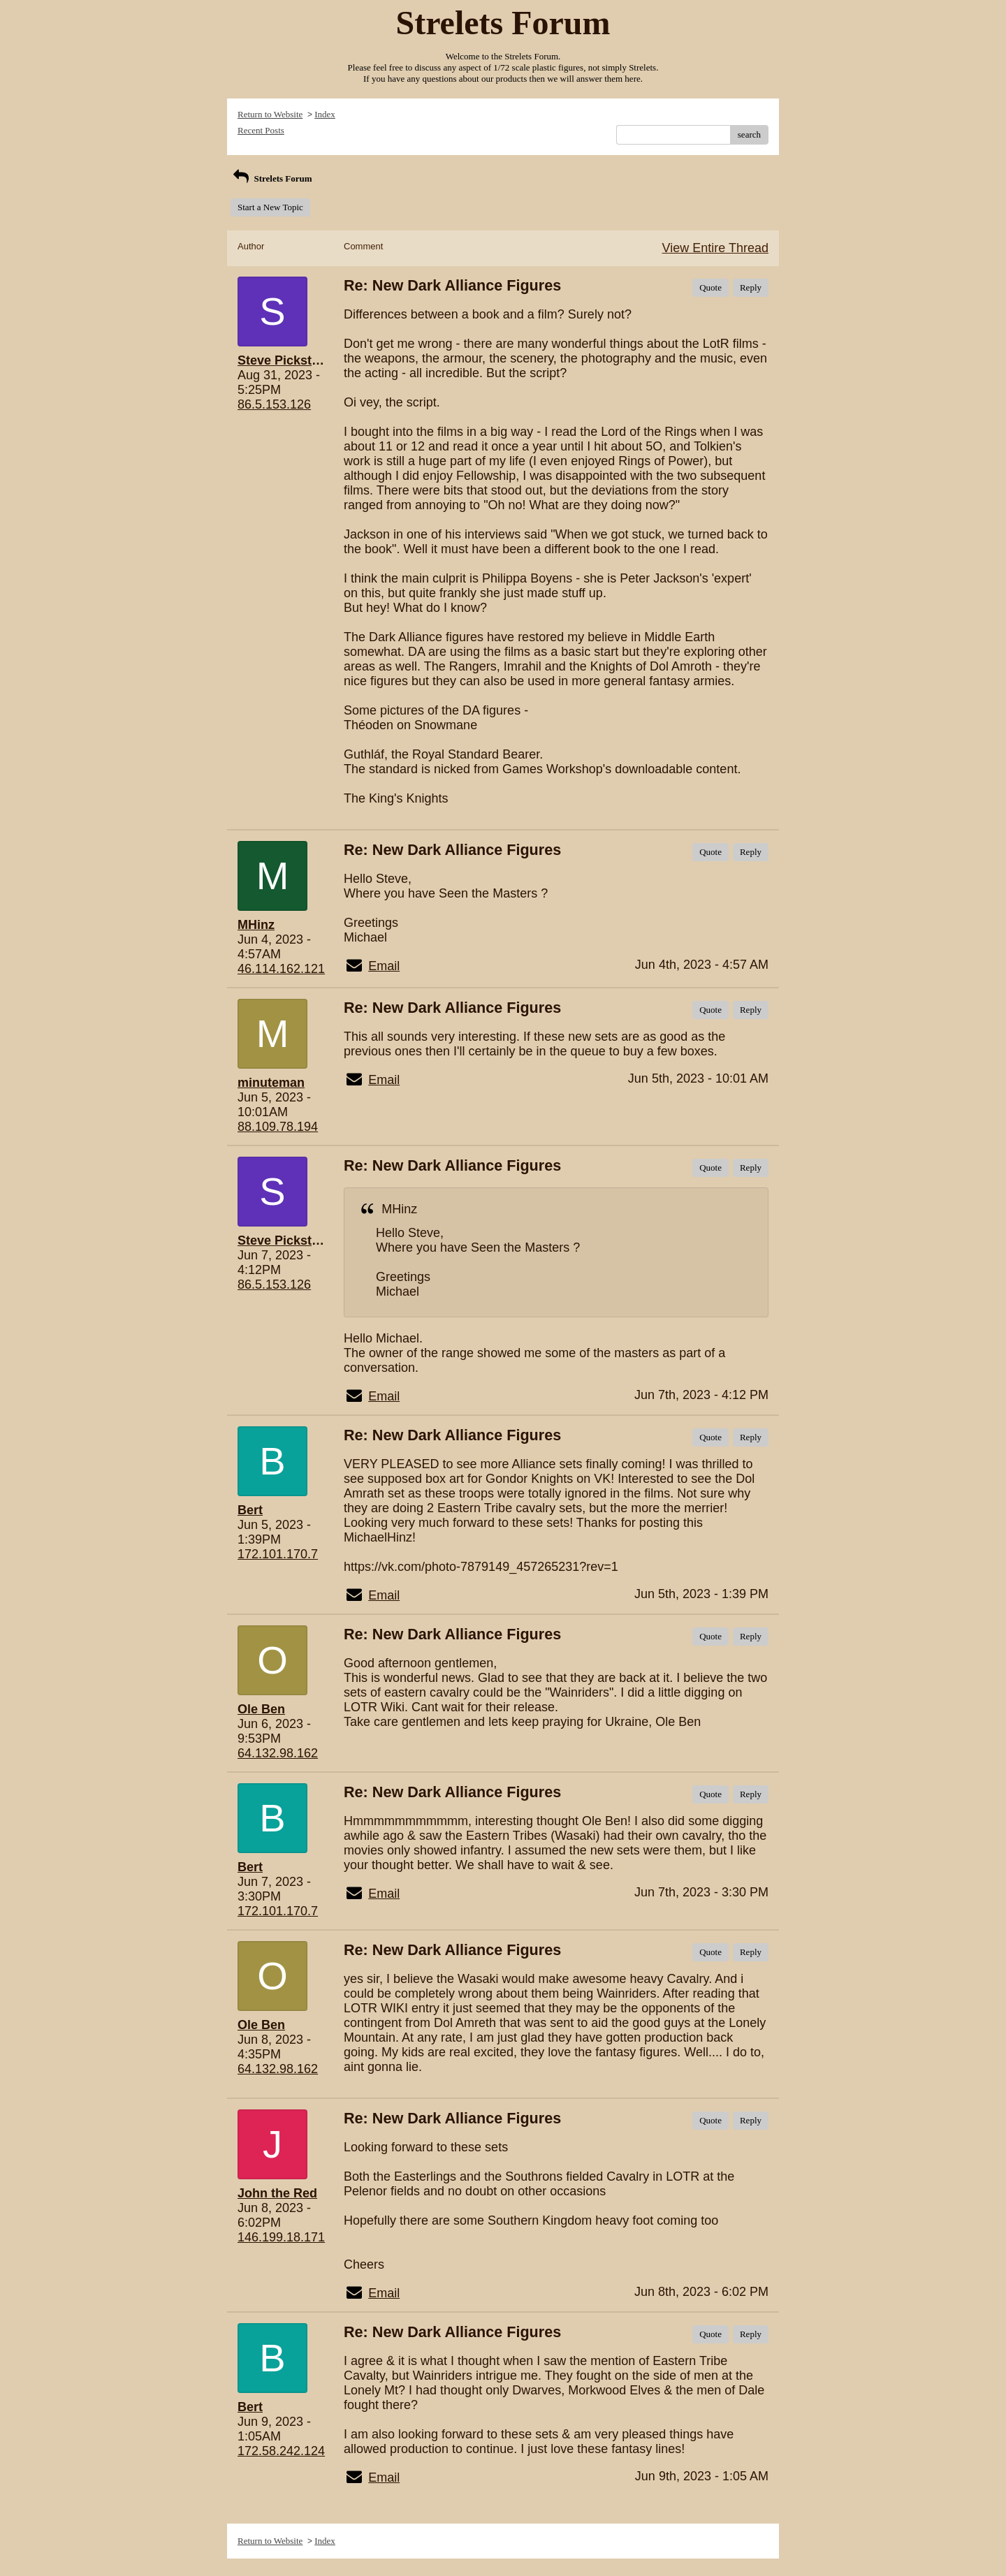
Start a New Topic (270, 207)
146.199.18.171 (281, 2237)
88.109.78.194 (278, 1127)
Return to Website (270, 114)
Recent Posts (261, 130)
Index (324, 114)
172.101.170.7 (278, 1554)
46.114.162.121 (281, 969)
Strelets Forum (271, 178)
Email (384, 966)
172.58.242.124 (281, 2451)
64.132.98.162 (278, 1753)
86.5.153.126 (274, 404)
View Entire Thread (715, 248)
